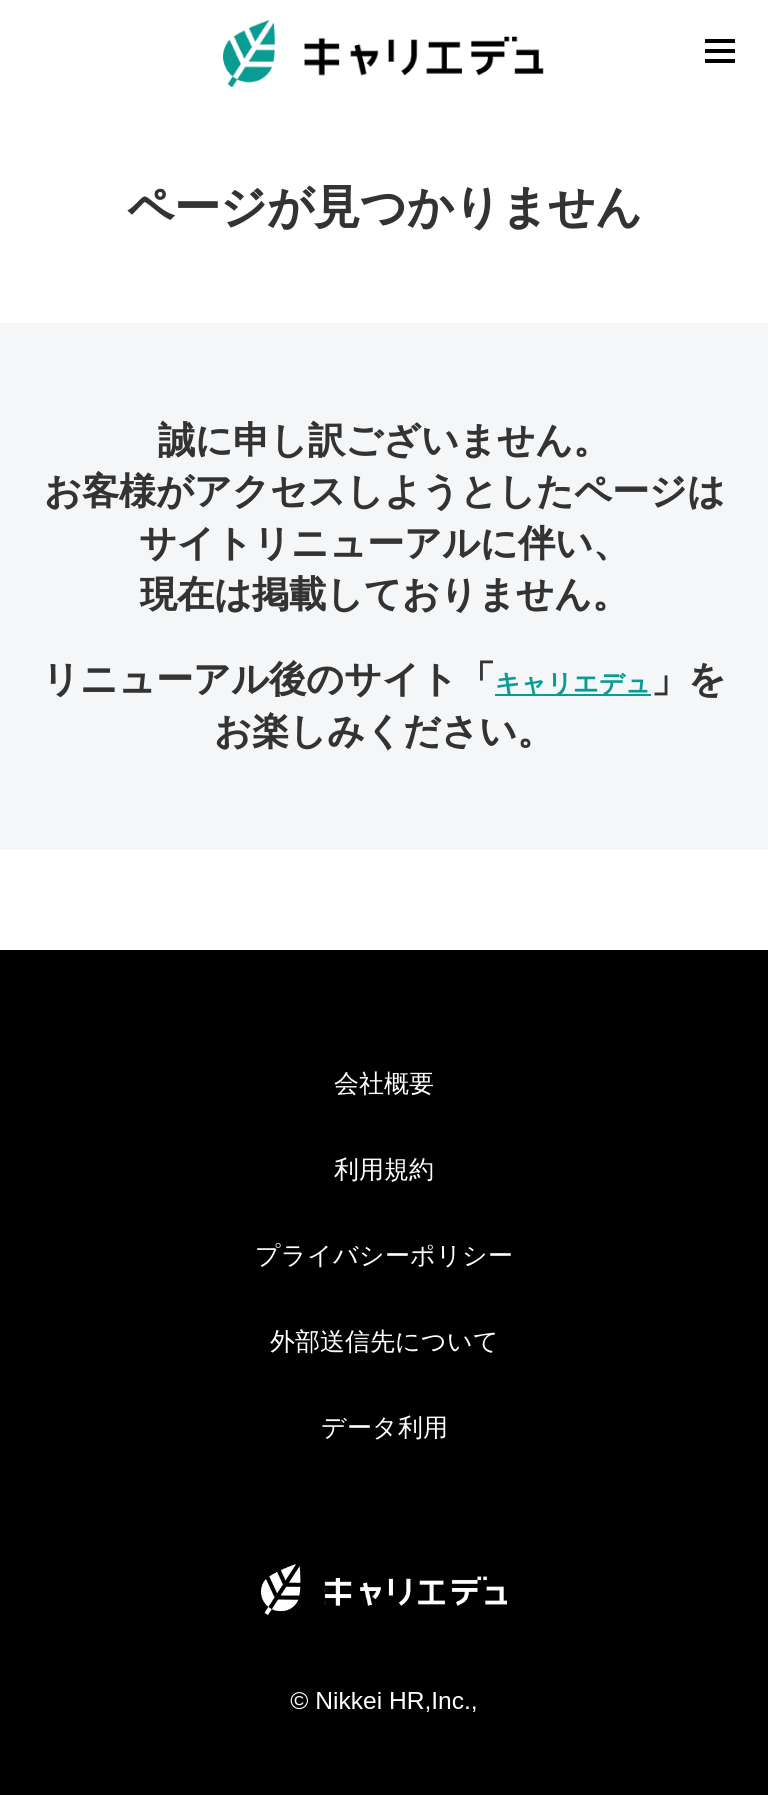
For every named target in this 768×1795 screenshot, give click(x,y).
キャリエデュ (573, 683)
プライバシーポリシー (384, 1255)
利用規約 (384, 1169)
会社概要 (384, 1083)
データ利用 (384, 1427)
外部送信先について (384, 1341)
